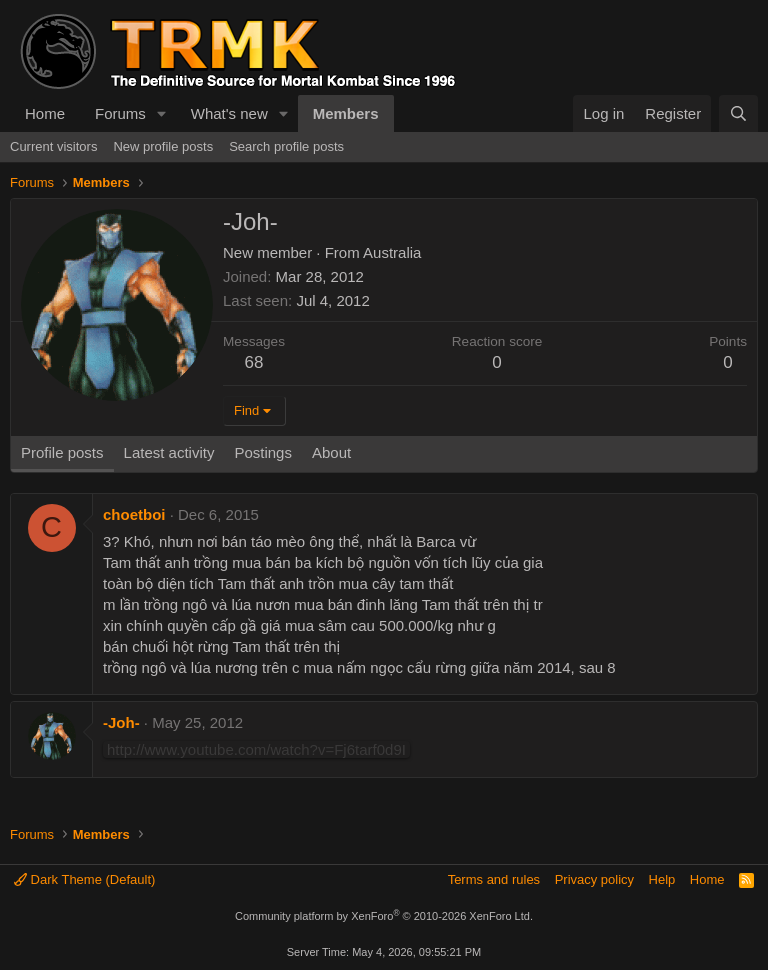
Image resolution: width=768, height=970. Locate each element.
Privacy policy (594, 879)
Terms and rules (494, 879)
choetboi (134, 514)
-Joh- (121, 722)
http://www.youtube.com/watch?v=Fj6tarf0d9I (256, 749)
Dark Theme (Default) (84, 879)
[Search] (738, 113)
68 (254, 362)
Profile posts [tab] (62, 452)
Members (346, 113)
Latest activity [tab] (169, 452)
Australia (392, 252)
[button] (162, 113)
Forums (120, 113)
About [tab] (331, 452)
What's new (229, 113)
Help (662, 879)
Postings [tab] (263, 452)
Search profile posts (286, 146)
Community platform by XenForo (384, 916)
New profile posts (163, 146)
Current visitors (53, 146)
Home (45, 113)
